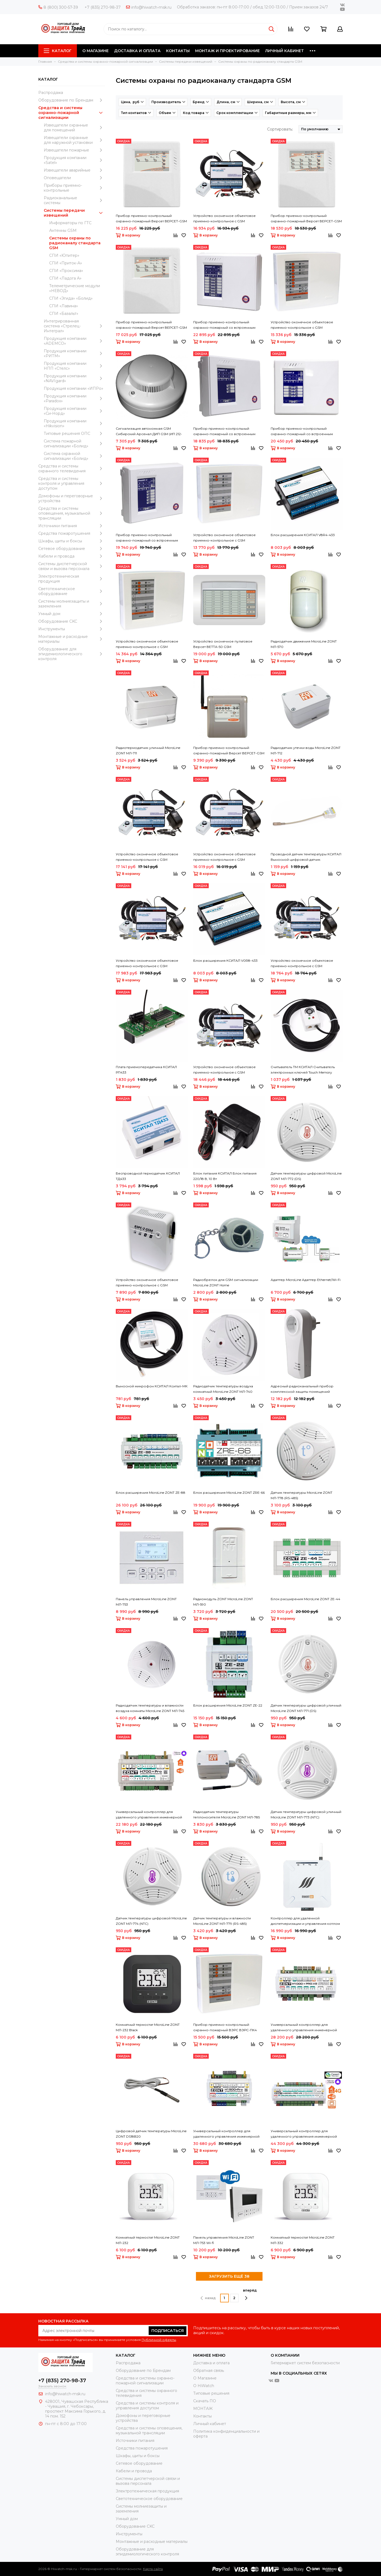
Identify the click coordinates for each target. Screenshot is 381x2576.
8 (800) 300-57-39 (58, 7)
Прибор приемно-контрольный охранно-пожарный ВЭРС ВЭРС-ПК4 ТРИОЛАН (225, 2028)
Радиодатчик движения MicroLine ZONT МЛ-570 (304, 644)
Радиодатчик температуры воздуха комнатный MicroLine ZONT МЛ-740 (223, 1389)
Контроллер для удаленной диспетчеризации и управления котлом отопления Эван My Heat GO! (305, 1921)
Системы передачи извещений (74, 213)
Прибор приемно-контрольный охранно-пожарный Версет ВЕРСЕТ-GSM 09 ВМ (306, 219)
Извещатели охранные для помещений (74, 127)
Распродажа (50, 92)
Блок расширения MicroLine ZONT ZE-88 (150, 1492)
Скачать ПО (204, 2400)
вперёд (250, 2294)
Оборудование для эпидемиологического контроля (71, 654)
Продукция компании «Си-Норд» (74, 411)
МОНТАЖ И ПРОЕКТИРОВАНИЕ (227, 50)
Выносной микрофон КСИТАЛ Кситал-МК (152, 1386)
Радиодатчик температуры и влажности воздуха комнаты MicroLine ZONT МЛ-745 (150, 1708)
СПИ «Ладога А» (65, 278)
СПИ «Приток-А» (65, 263)
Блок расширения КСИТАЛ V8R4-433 (303, 535)
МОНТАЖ (203, 2408)
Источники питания (71, 525)
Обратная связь (208, 2370)
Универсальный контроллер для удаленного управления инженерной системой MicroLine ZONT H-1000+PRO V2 (306, 2028)
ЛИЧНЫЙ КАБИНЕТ (284, 50)
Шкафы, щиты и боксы (71, 541)
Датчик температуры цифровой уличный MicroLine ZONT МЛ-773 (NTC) (306, 1814)
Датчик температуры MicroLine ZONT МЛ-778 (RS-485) (301, 1495)
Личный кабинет (209, 2423)
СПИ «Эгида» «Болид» (71, 298)
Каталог (57, 50)
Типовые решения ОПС (74, 433)
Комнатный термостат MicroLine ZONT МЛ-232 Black (148, 2027)
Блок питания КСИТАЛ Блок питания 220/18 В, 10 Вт (225, 1176)
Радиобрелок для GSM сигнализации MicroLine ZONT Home (225, 1282)
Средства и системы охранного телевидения (71, 468)
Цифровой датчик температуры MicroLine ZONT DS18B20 (151, 2133)
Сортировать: (280, 129)
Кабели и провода (71, 556)
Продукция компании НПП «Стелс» (74, 366)
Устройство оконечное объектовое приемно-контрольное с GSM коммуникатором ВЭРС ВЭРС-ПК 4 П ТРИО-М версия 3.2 (147, 644)
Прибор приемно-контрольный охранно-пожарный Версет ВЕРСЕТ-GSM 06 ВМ (151, 325)
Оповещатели (74, 177)
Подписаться (167, 2330)
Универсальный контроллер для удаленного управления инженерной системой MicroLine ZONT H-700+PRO (149, 1815)
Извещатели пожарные (74, 150)
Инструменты (71, 628)
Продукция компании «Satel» (74, 160)
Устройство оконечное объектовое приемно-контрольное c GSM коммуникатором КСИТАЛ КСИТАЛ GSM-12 (150, 857)
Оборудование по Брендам (71, 100)
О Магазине (205, 2378)
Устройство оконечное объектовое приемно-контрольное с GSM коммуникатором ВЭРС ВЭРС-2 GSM (147, 1283)
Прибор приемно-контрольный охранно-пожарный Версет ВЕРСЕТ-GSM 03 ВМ (151, 219)
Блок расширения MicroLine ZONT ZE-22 (227, 1705)
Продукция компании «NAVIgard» (74, 378)
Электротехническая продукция (71, 579)
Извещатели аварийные (74, 170)
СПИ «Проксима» (66, 270)
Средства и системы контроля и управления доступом (71, 483)
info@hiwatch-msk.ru (148, 7)
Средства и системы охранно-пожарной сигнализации (71, 112)
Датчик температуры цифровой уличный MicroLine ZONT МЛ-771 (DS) (306, 1708)
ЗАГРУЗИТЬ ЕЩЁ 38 (229, 2276)
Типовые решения (211, 2393)
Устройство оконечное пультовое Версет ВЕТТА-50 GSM (222, 644)
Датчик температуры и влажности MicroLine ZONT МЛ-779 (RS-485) (222, 1921)
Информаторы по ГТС (70, 222)
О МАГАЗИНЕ (95, 50)
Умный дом (71, 613)
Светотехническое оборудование (71, 591)
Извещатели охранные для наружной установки (74, 140)
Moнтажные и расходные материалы (71, 639)
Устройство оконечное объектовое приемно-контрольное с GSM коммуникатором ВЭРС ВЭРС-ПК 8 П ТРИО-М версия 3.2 (302, 325)
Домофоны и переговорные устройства (71, 498)
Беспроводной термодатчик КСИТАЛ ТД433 (148, 1176)
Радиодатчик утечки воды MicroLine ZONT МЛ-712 (306, 750)
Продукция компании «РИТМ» (74, 353)
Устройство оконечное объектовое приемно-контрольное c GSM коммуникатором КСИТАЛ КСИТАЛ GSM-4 (229, 857)
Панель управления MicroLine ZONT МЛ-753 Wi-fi (223, 2240)
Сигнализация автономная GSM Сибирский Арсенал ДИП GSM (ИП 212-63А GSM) (149, 431)
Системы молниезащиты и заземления (71, 604)
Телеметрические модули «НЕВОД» (74, 288)
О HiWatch (203, 2385)
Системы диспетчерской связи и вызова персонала (71, 566)
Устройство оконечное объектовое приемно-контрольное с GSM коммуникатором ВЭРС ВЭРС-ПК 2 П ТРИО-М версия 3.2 (224, 538)
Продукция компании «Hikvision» (74, 423)
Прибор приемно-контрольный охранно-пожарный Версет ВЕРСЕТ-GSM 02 (228, 751)
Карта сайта (153, 2569)
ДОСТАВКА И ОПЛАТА (137, 50)
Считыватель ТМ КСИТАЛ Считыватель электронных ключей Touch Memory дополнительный (303, 1070)
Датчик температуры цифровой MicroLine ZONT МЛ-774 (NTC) (151, 1921)
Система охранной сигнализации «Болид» (74, 456)
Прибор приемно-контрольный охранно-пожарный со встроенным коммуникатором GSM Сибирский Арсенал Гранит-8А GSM (302, 431)
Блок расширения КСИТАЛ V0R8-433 (225, 960)
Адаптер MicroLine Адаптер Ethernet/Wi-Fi (306, 1280)
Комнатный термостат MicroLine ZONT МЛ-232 (148, 2240)
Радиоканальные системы (74, 200)
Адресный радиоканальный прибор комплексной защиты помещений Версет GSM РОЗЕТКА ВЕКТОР (302, 1389)
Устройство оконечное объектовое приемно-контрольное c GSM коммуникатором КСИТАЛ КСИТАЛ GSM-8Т (228, 1070)
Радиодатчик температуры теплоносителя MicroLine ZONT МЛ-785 (226, 1814)
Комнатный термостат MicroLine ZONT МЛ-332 (303, 2240)
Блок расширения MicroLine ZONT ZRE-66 (229, 1492)
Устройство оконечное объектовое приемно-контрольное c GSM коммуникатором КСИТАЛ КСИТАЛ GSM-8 (229, 219)
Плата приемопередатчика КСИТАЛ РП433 (146, 1069)
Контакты (202, 2416)
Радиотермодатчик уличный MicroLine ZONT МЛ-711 (148, 750)
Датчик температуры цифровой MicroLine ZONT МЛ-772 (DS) (306, 1176)
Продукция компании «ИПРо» (73, 388)
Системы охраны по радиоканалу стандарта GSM (75, 243)
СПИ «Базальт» (63, 313)
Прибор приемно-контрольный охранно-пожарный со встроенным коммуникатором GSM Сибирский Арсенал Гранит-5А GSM (147, 538)
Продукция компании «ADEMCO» (74, 341)
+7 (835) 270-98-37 (103, 7)
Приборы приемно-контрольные (74, 188)
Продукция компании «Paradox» (74, 398)
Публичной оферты (159, 2340)
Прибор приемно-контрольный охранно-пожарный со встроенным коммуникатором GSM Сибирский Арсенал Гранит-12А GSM (224, 325)
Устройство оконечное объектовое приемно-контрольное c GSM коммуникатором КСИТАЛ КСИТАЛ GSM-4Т (150, 963)
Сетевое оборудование (71, 548)
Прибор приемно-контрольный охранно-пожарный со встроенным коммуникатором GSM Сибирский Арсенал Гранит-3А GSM (224, 431)
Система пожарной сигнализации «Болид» (74, 443)
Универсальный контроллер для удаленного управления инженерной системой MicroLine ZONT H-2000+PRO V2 (306, 2134)
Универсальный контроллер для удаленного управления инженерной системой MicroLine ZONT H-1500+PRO (226, 2134)
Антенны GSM (63, 230)
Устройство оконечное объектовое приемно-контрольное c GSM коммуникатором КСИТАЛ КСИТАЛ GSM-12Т (305, 963)
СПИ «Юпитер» (64, 255)
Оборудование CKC (71, 621)
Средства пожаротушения (71, 533)
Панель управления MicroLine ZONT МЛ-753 (146, 1601)
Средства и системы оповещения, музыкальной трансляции (71, 513)
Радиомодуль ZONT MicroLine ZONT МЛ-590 (223, 1601)
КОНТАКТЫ (178, 50)
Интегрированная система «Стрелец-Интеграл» (74, 326)
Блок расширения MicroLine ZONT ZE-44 (305, 1599)
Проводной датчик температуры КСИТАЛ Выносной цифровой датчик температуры (306, 857)
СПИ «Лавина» (63, 305)
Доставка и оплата (211, 2362)
